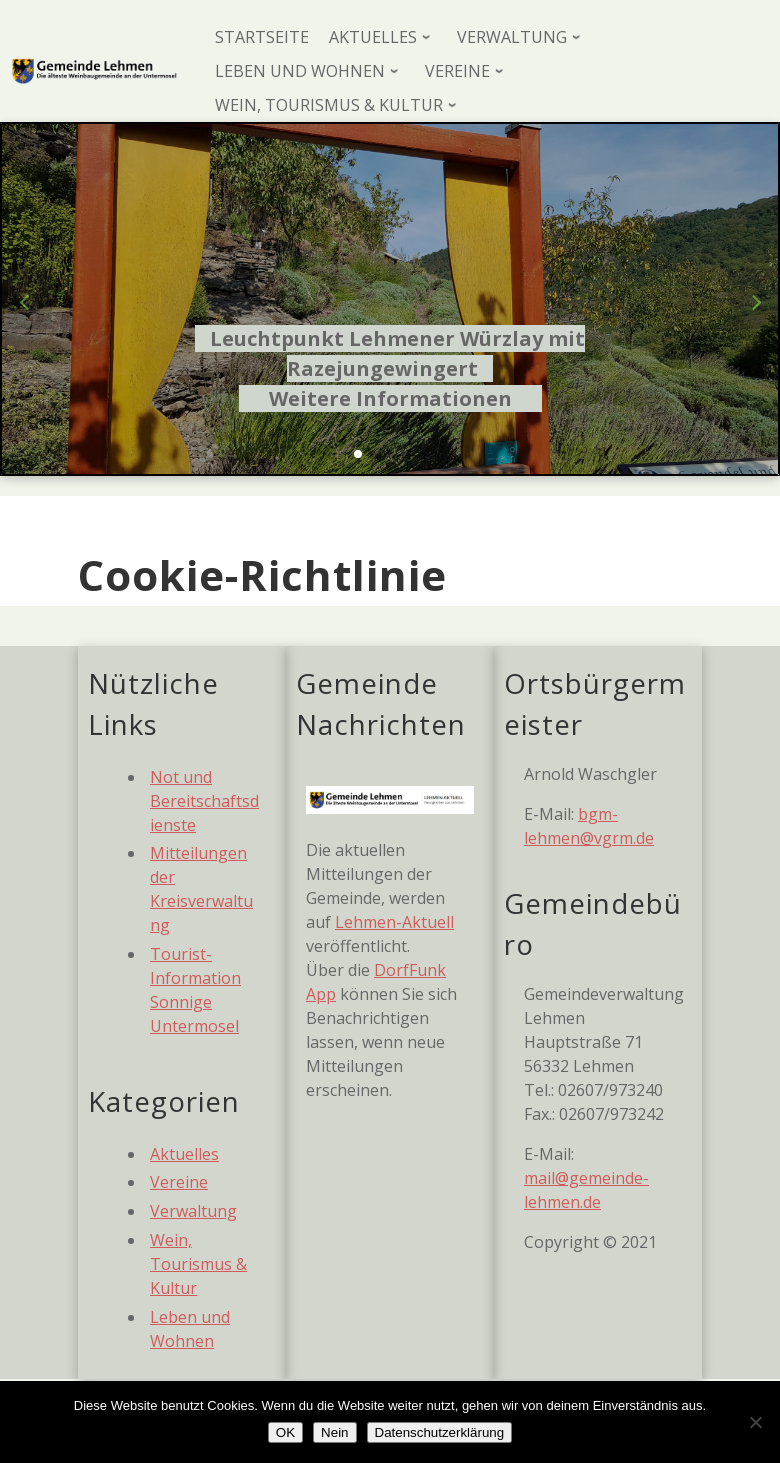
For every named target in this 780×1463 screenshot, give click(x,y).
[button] (358, 454)
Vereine (179, 1182)
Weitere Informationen (390, 398)
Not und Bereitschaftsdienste (204, 801)
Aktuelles (184, 1154)
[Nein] (755, 1422)
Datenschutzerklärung (440, 1432)
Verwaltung (193, 1211)
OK (285, 1432)
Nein (334, 1432)
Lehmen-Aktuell (394, 922)
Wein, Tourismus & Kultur (198, 1264)
